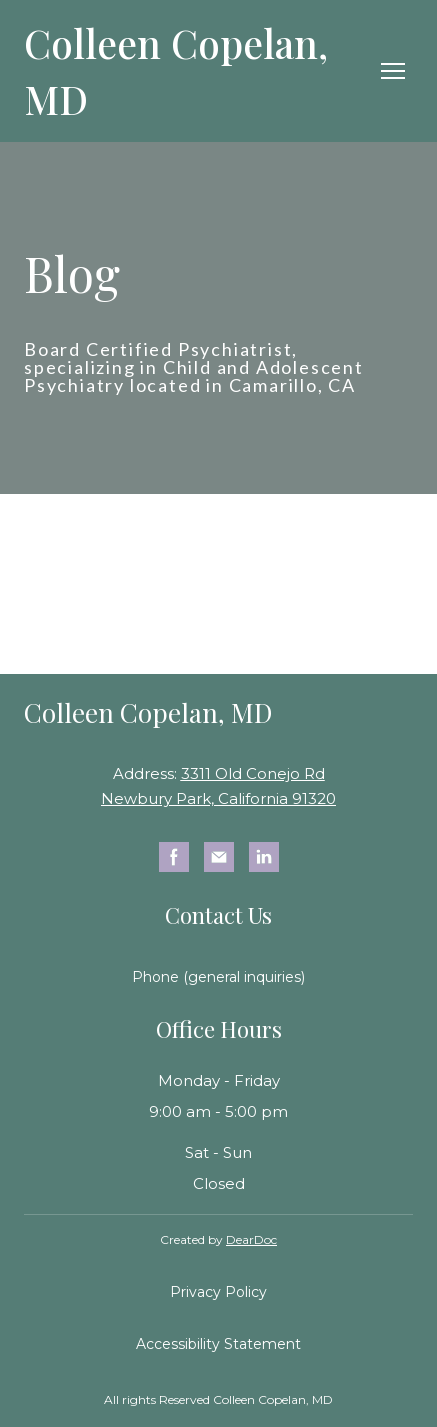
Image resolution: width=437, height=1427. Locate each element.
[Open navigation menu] (393, 71)
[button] (174, 857)
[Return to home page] (198, 71)
